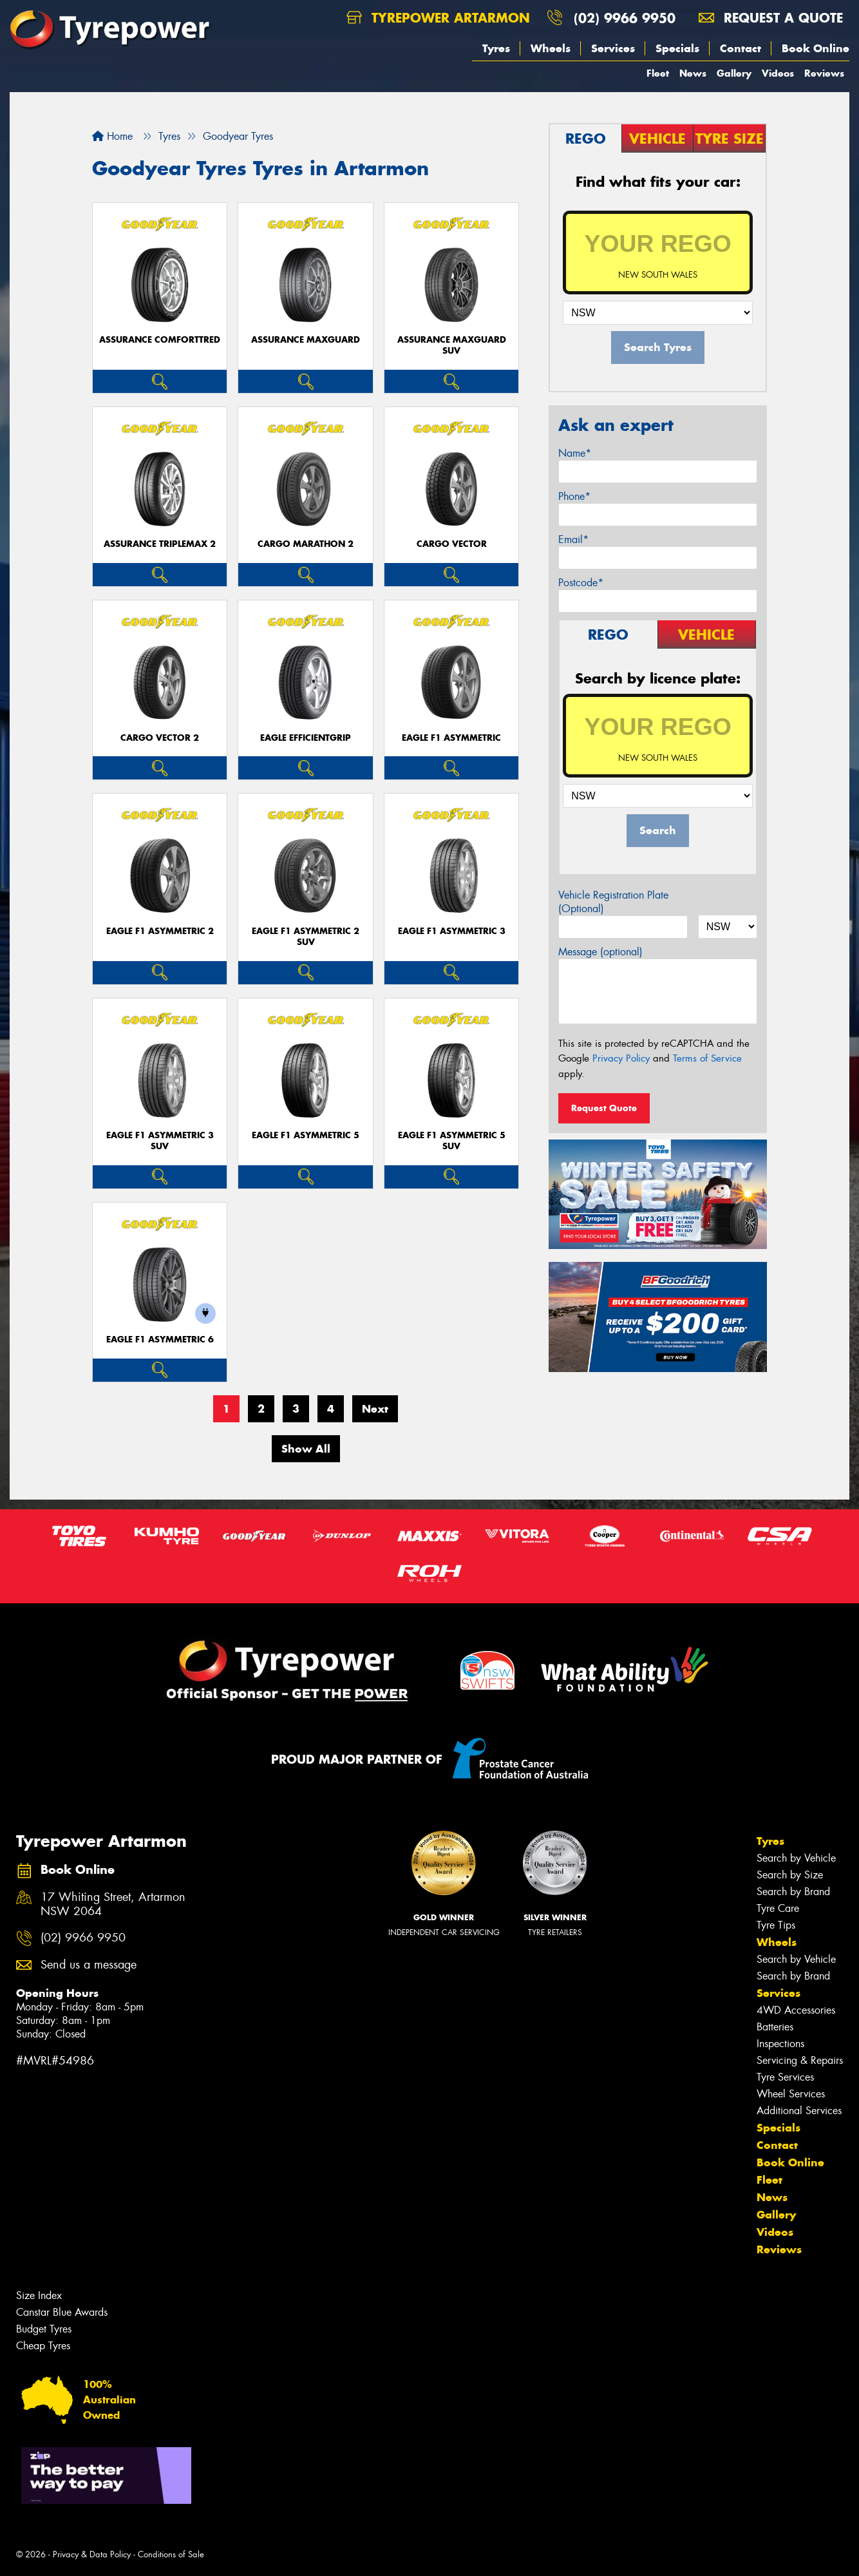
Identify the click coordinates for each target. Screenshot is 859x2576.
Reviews (824, 73)
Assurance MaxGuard (305, 339)
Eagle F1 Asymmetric (451, 737)
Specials (677, 48)
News (692, 73)
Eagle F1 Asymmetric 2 (160, 931)
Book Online (815, 48)
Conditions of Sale (171, 2554)
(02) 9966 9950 (624, 18)
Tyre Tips (776, 1925)
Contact (740, 48)
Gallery (734, 73)
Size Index (39, 2295)
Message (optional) (600, 952)
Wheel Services (791, 2094)
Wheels (551, 48)
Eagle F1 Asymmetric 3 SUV (160, 1141)
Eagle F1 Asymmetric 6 (160, 1339)
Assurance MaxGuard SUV (451, 345)
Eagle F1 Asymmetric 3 (451, 931)
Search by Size (790, 1875)
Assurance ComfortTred (159, 339)
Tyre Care (778, 1908)
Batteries (775, 2027)
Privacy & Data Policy (92, 2554)
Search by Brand (793, 1891)
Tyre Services (785, 2077)
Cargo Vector (452, 544)
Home (112, 136)
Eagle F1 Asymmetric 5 (305, 1135)
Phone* (574, 496)
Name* (574, 453)
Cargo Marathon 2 (306, 544)
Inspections (780, 2043)
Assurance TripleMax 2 (160, 544)
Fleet (658, 73)
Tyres (496, 48)
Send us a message (89, 1965)
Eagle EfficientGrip (305, 737)
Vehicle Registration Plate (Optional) (613, 901)
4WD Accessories (796, 2010)
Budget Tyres (43, 2329)
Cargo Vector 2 (159, 737)
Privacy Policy (621, 1058)
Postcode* (580, 582)
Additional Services (799, 2110)
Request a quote (771, 18)
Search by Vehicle (796, 1858)
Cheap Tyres (43, 2345)
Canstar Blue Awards (62, 2312)
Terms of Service (707, 1058)
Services (613, 48)
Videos (778, 73)
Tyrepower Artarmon (438, 18)
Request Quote (604, 1108)
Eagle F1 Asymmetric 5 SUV (451, 1141)
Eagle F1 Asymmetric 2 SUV (305, 937)
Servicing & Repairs (800, 2060)
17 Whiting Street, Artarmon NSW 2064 (113, 1905)
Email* (573, 539)
